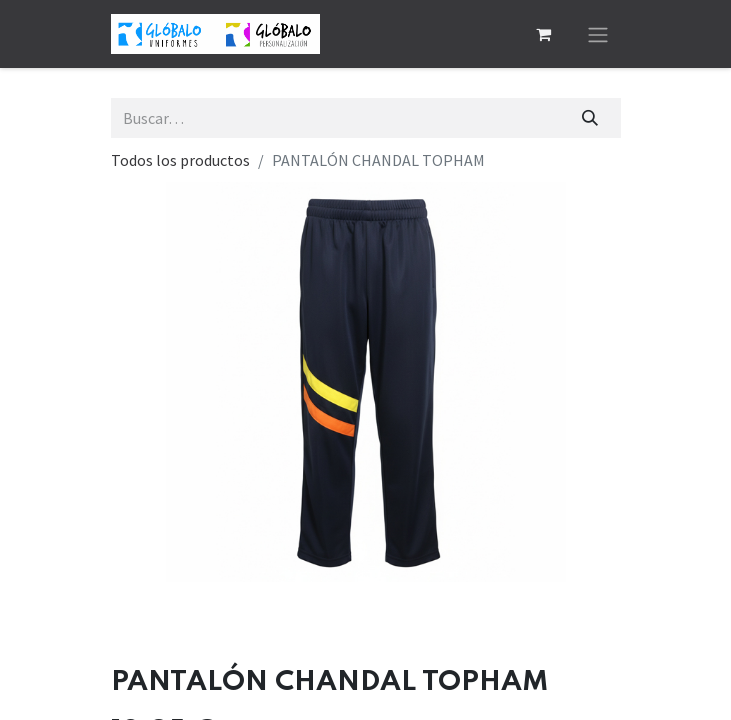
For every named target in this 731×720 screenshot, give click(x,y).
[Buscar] (589, 118)
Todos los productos (180, 160)
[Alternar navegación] (598, 34)
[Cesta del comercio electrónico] (544, 34)
